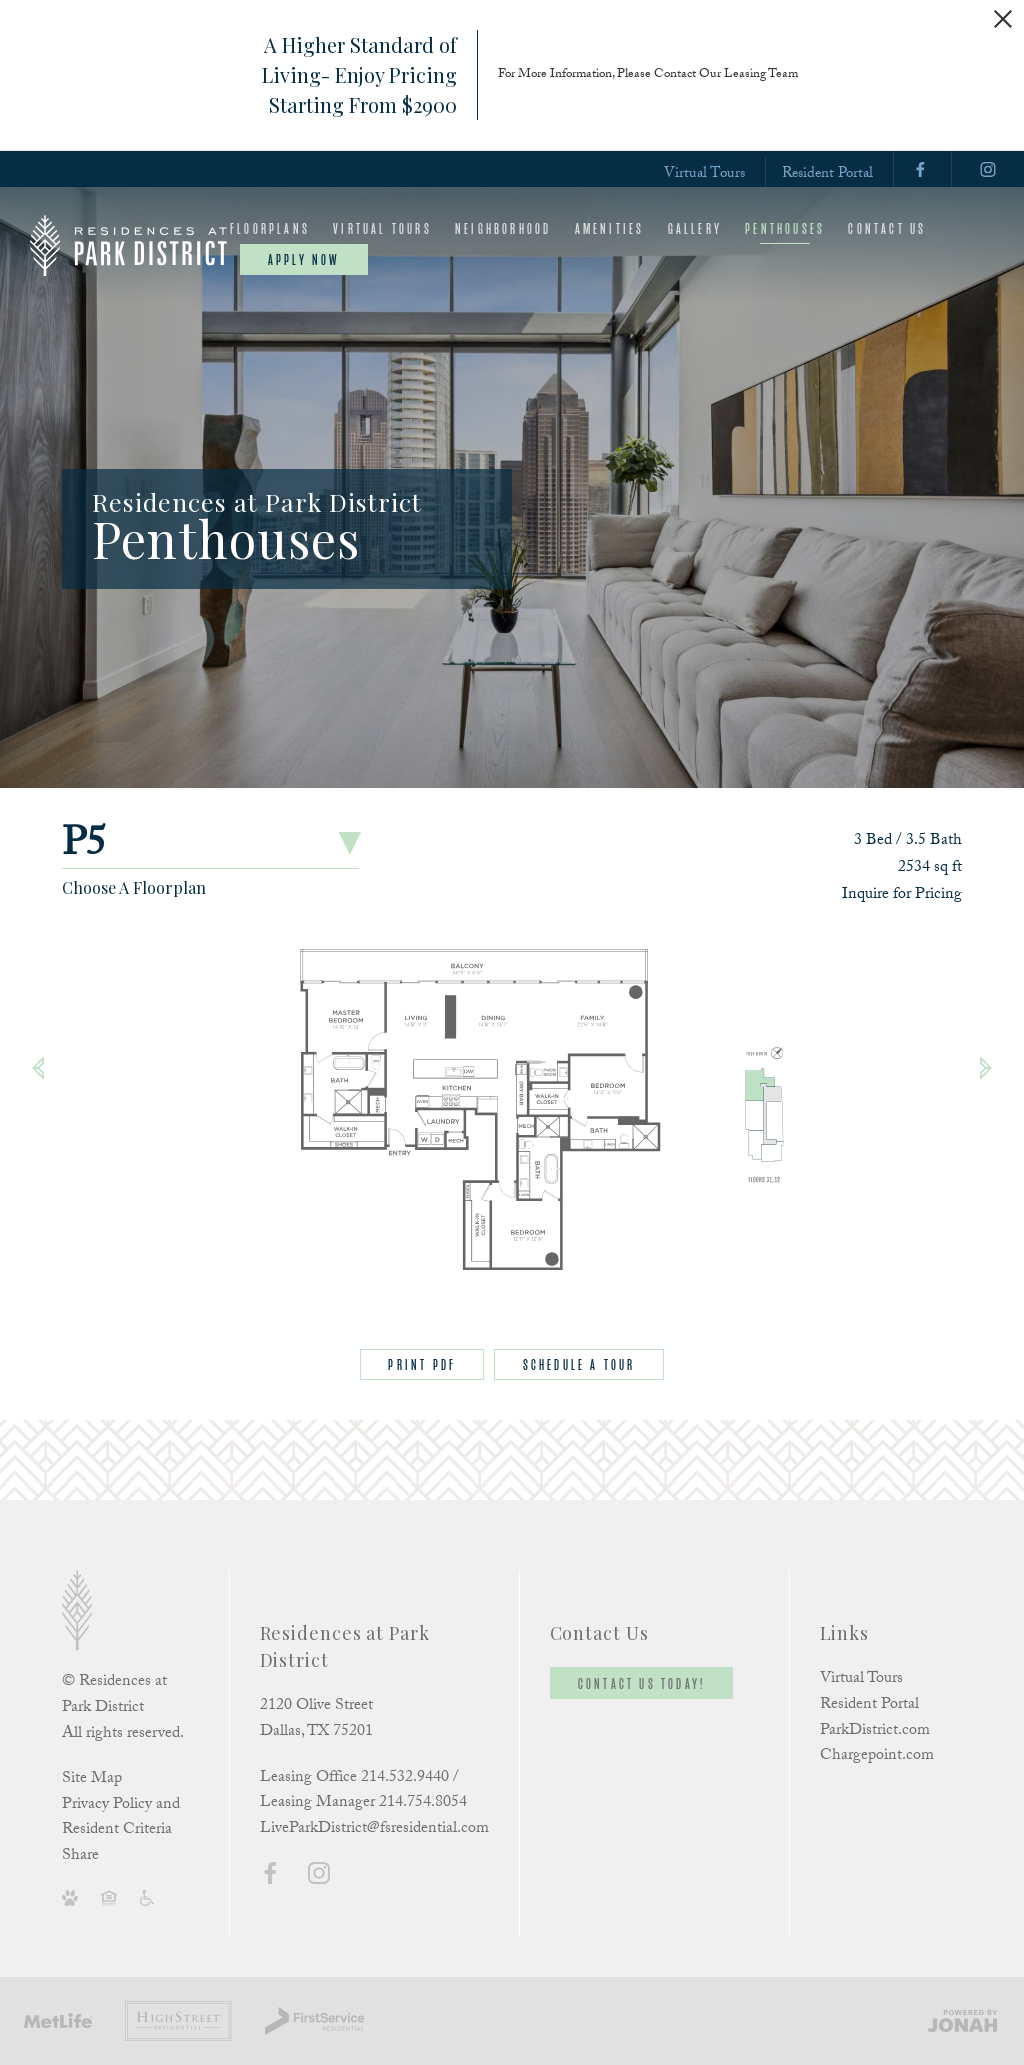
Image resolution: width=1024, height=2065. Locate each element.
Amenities (610, 229)
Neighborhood (503, 229)
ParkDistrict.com (875, 1731)
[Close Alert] (1003, 19)
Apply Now (304, 260)
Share (80, 1857)
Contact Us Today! (641, 1684)
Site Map (92, 1780)
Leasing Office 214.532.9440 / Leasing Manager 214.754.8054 (363, 1791)
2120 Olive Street (316, 1706)
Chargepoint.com (877, 1756)
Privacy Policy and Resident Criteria (121, 1818)
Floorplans (270, 229)
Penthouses (785, 229)
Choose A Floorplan (134, 887)
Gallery (695, 229)
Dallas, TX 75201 (316, 1732)
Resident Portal (827, 174)
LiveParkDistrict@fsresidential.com (374, 1829)
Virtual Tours (704, 174)
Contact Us (887, 229)
